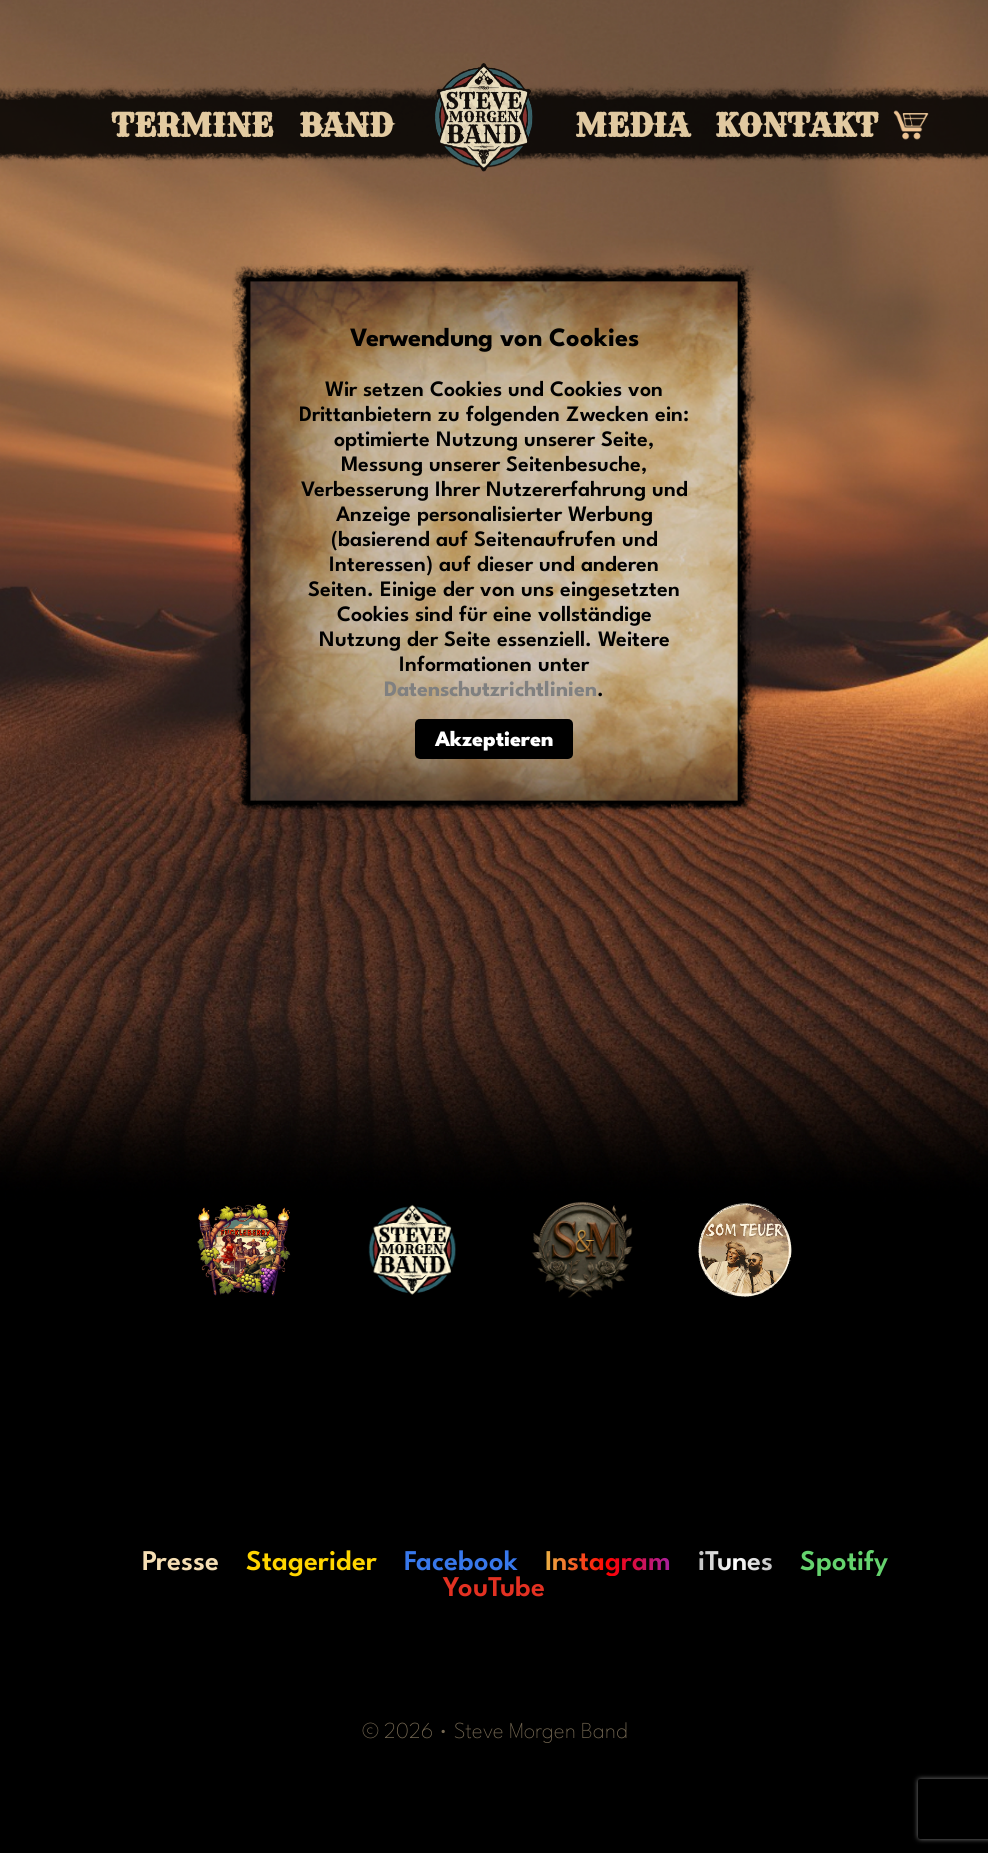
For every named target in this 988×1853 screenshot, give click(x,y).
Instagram (608, 1563)
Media (632, 126)
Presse (180, 1563)
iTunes (735, 1563)
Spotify (844, 1563)
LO (97, 1563)
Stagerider (311, 1563)
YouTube (494, 1589)
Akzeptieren (494, 741)
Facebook (461, 1563)
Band (346, 126)
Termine (192, 126)
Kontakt (796, 126)
